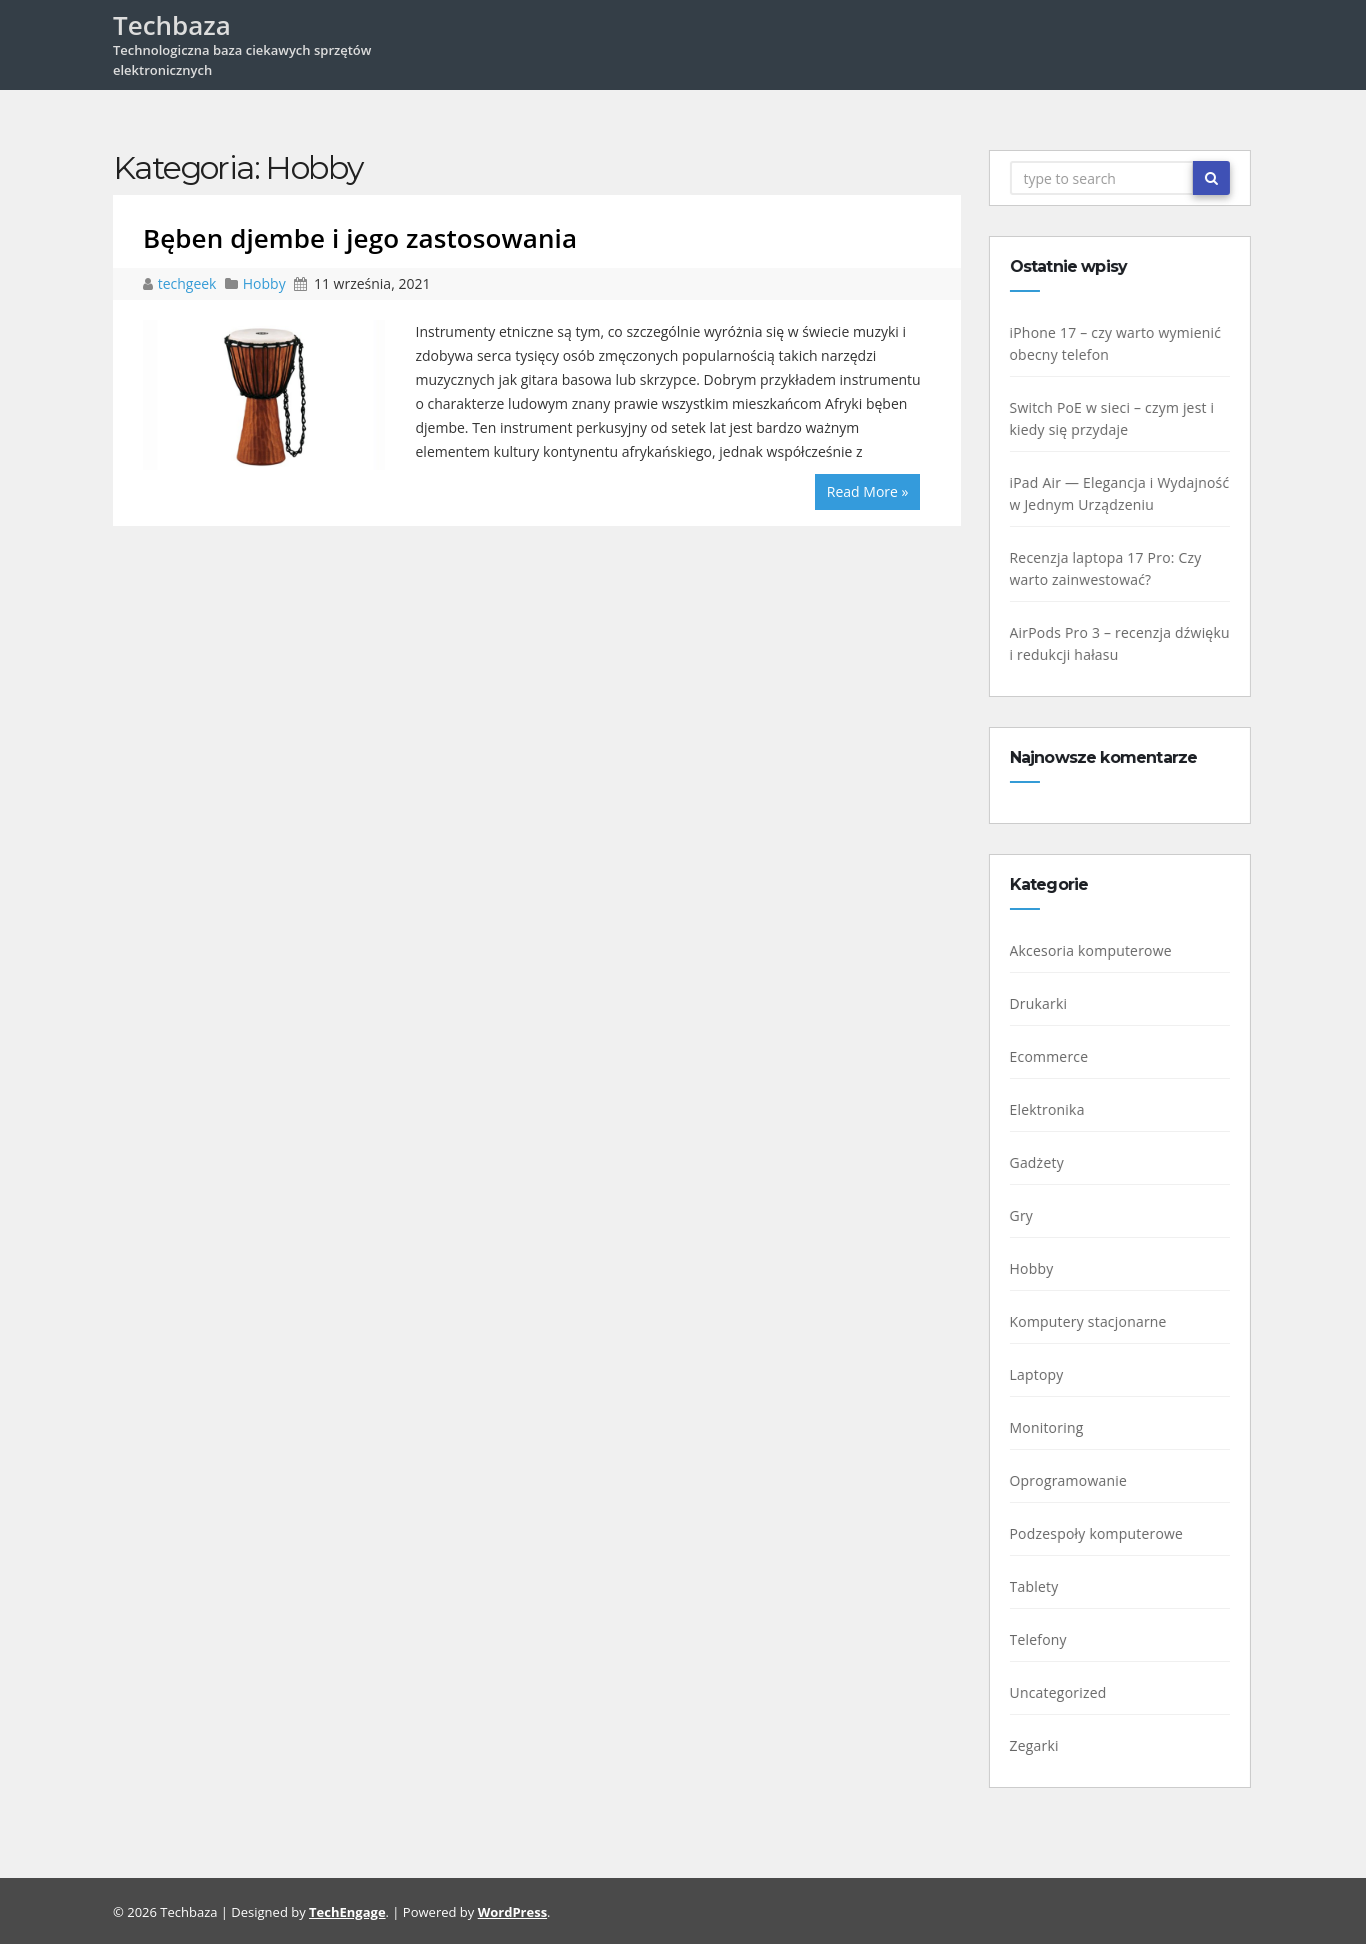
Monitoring (1053, 1427)
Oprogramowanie (1075, 1480)
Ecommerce (1055, 1056)
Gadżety (1043, 1162)
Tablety (1040, 1586)
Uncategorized (1064, 1692)
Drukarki (1045, 1003)
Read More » (868, 491)
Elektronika (1053, 1109)
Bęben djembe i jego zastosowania (360, 238)
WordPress (512, 1912)
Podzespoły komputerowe (1103, 1533)
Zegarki (1040, 1745)
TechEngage (347, 1912)
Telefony (1044, 1639)
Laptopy (1043, 1374)
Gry (1028, 1215)
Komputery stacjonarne (1094, 1321)
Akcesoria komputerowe (1097, 950)
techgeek (189, 283)
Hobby (264, 283)
